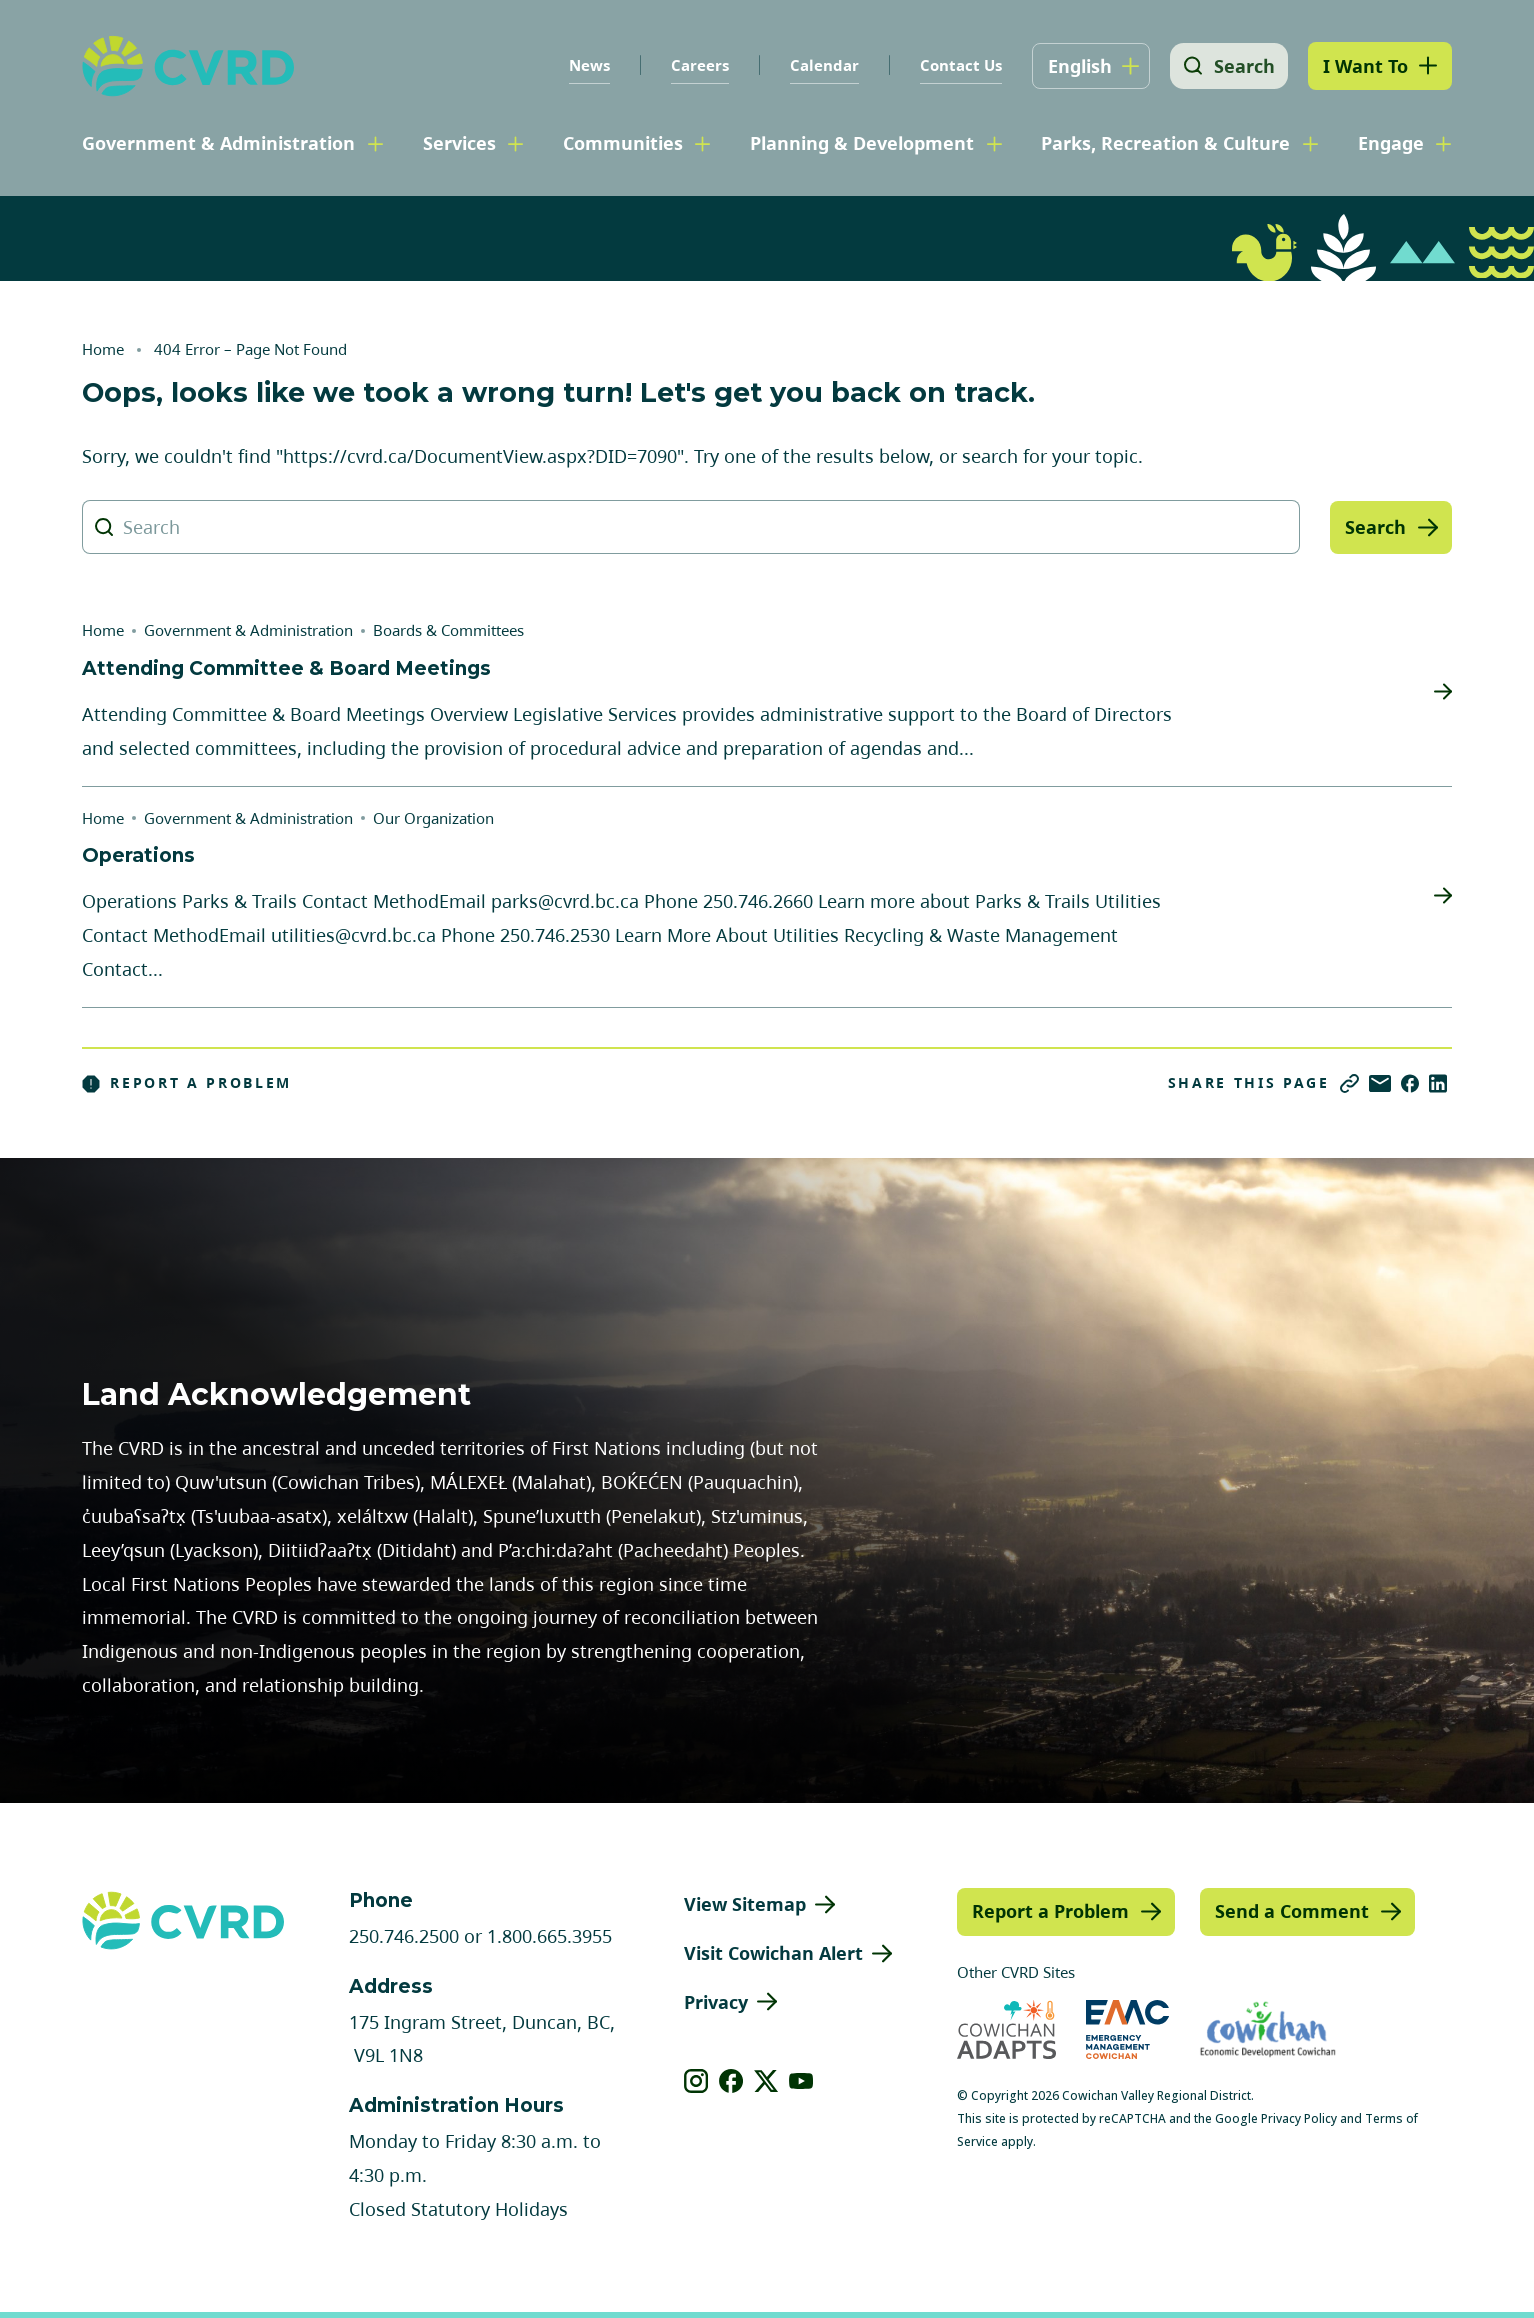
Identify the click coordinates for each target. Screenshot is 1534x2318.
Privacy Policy (1299, 2118)
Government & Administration (218, 143)
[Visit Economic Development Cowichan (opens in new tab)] (1268, 2029)
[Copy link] (1349, 1083)
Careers (696, 65)
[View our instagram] (696, 2081)
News (585, 65)
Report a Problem (187, 1083)
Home (103, 349)
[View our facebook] (731, 2081)
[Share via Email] (1380, 1083)
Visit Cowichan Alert (773, 1953)
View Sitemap (745, 1904)
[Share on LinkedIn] (1438, 1083)
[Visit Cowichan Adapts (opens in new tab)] (1006, 2029)
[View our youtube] (801, 2081)
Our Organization (433, 818)
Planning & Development (862, 143)
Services (459, 143)
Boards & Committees (448, 630)
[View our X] (766, 2081)
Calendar (820, 65)
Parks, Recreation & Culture (1165, 143)
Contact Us (957, 65)
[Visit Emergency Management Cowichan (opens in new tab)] (1127, 2029)
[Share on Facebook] (1410, 1083)
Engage (1391, 143)
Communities (623, 143)
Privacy (716, 2002)
